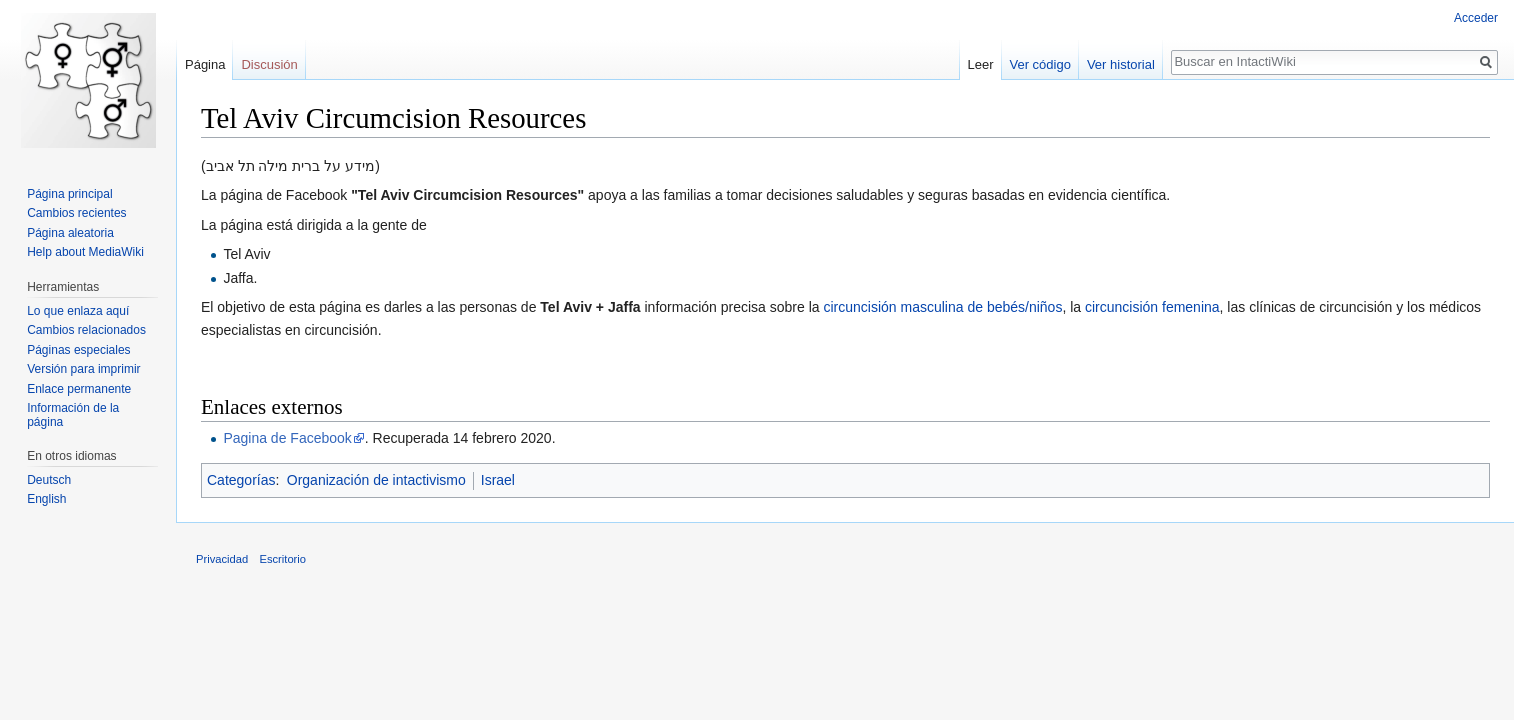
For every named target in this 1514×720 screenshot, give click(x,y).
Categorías (241, 480)
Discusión (269, 64)
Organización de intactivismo (376, 480)
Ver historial (1121, 64)
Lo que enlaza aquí (78, 311)
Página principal (69, 194)
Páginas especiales (78, 350)
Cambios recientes (76, 213)
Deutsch (49, 480)
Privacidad (222, 559)
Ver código (1040, 64)
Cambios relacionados (86, 330)
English (46, 499)
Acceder (1476, 18)
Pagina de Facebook (287, 438)
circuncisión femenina (1152, 307)
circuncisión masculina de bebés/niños (942, 307)
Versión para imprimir (83, 369)
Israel (498, 480)
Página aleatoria (70, 233)
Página (205, 64)
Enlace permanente (79, 389)
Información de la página (73, 415)
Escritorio (282, 559)
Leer (981, 64)
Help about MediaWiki (85, 252)
